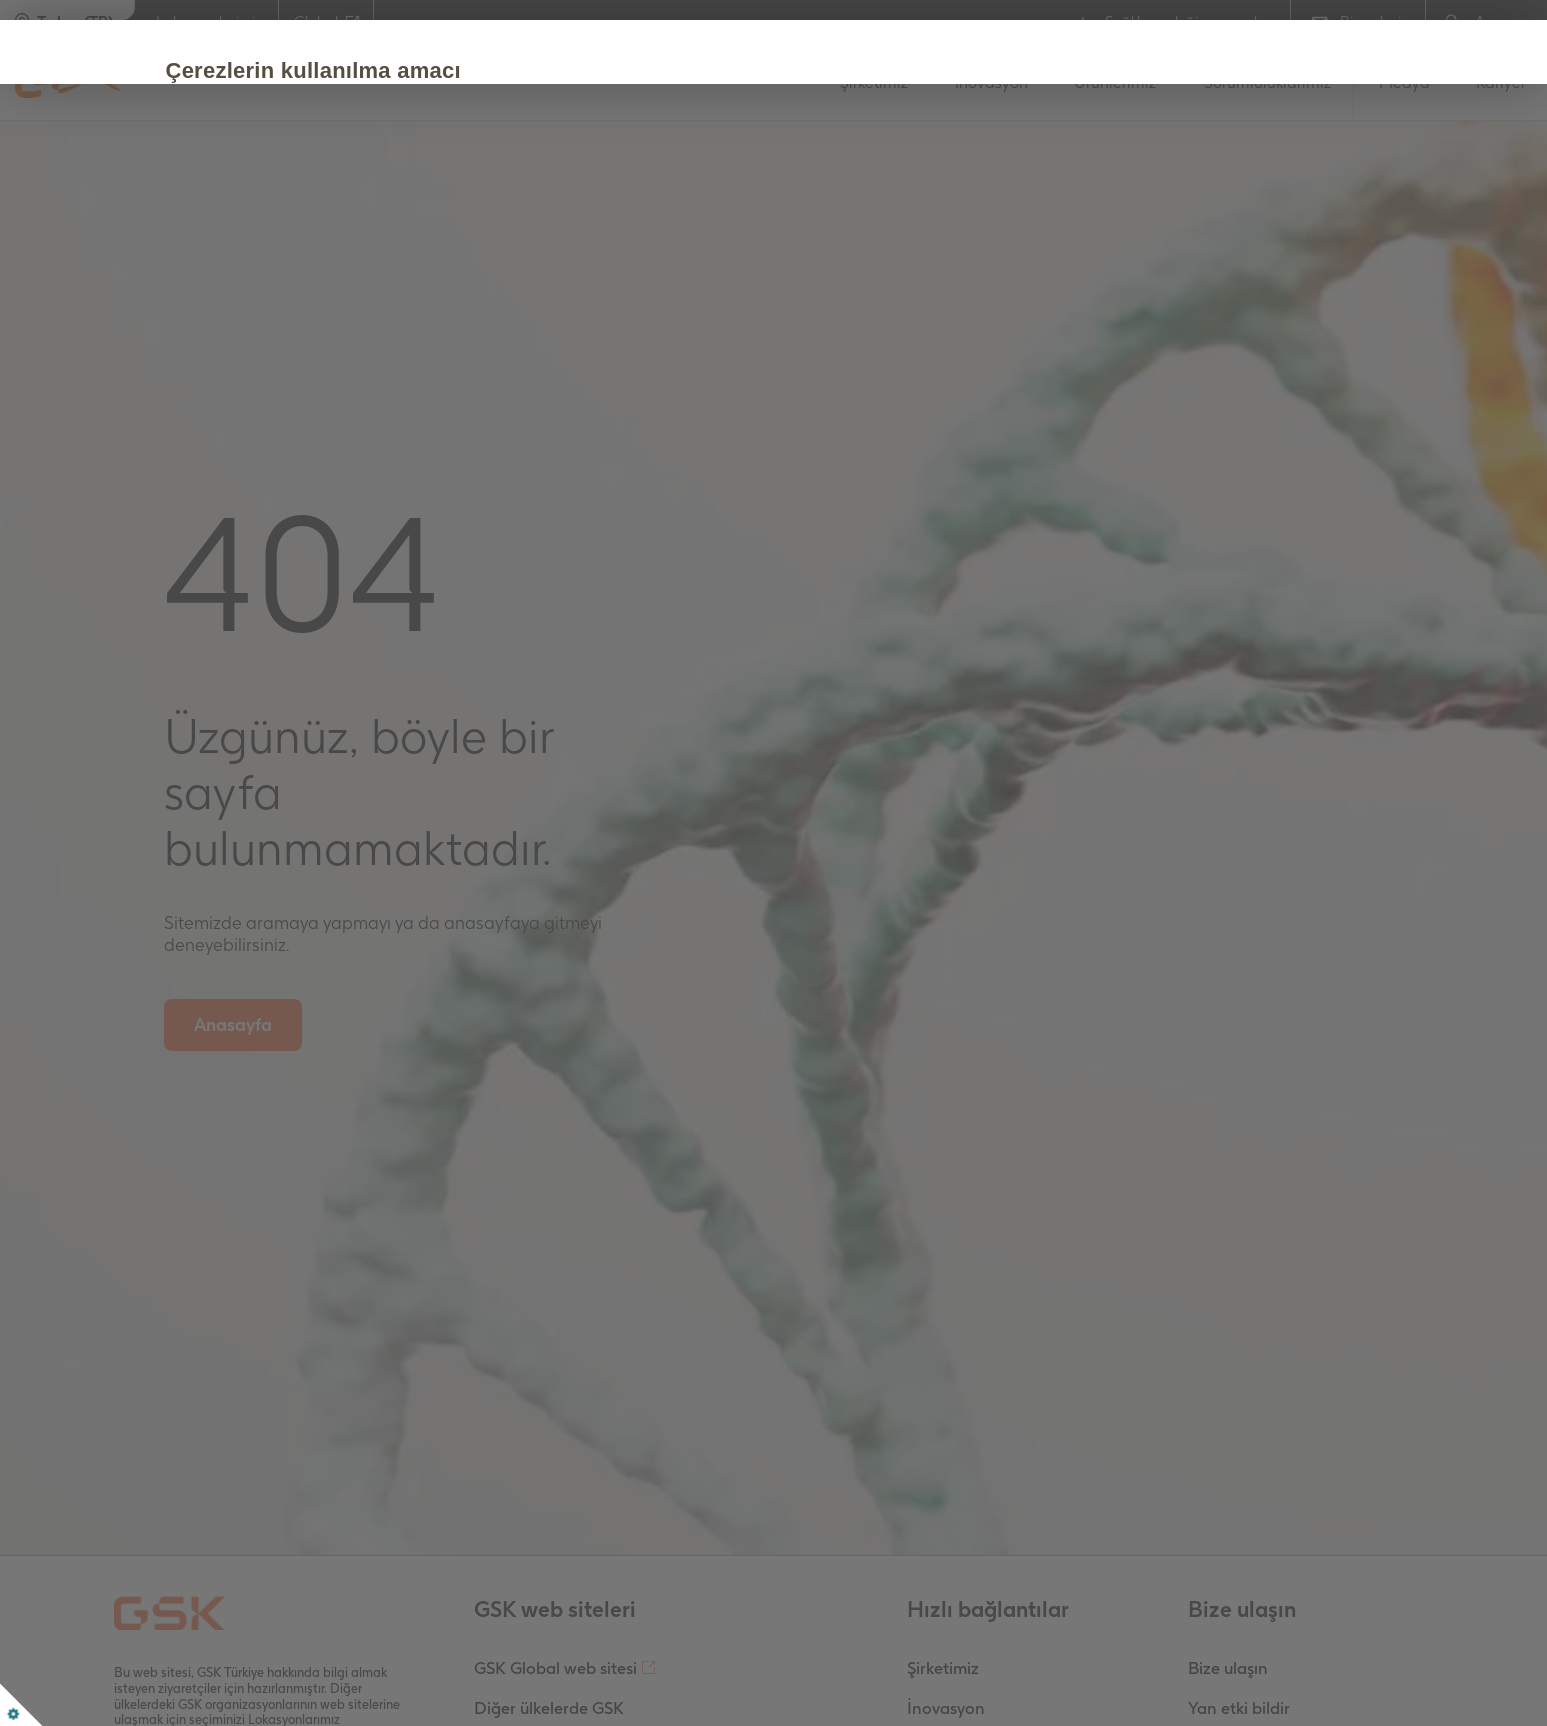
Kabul (261, 242)
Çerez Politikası (730, 181)
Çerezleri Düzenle (414, 242)
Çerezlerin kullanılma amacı (365, 70)
